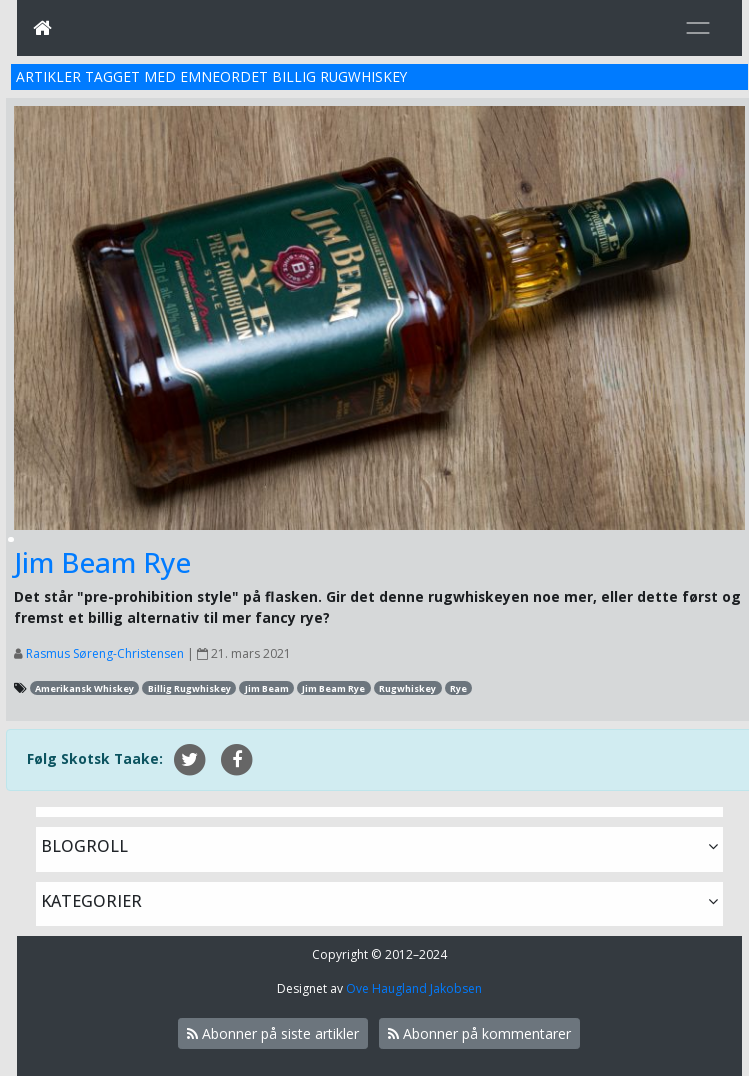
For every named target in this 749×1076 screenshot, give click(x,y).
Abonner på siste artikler (273, 1033)
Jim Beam (267, 688)
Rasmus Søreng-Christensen (105, 653)
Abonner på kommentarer (479, 1033)
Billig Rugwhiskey (189, 688)
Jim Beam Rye (102, 562)
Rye (458, 688)
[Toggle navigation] (698, 28)
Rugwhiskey (407, 688)
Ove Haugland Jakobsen (414, 988)
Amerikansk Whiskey (84, 688)
